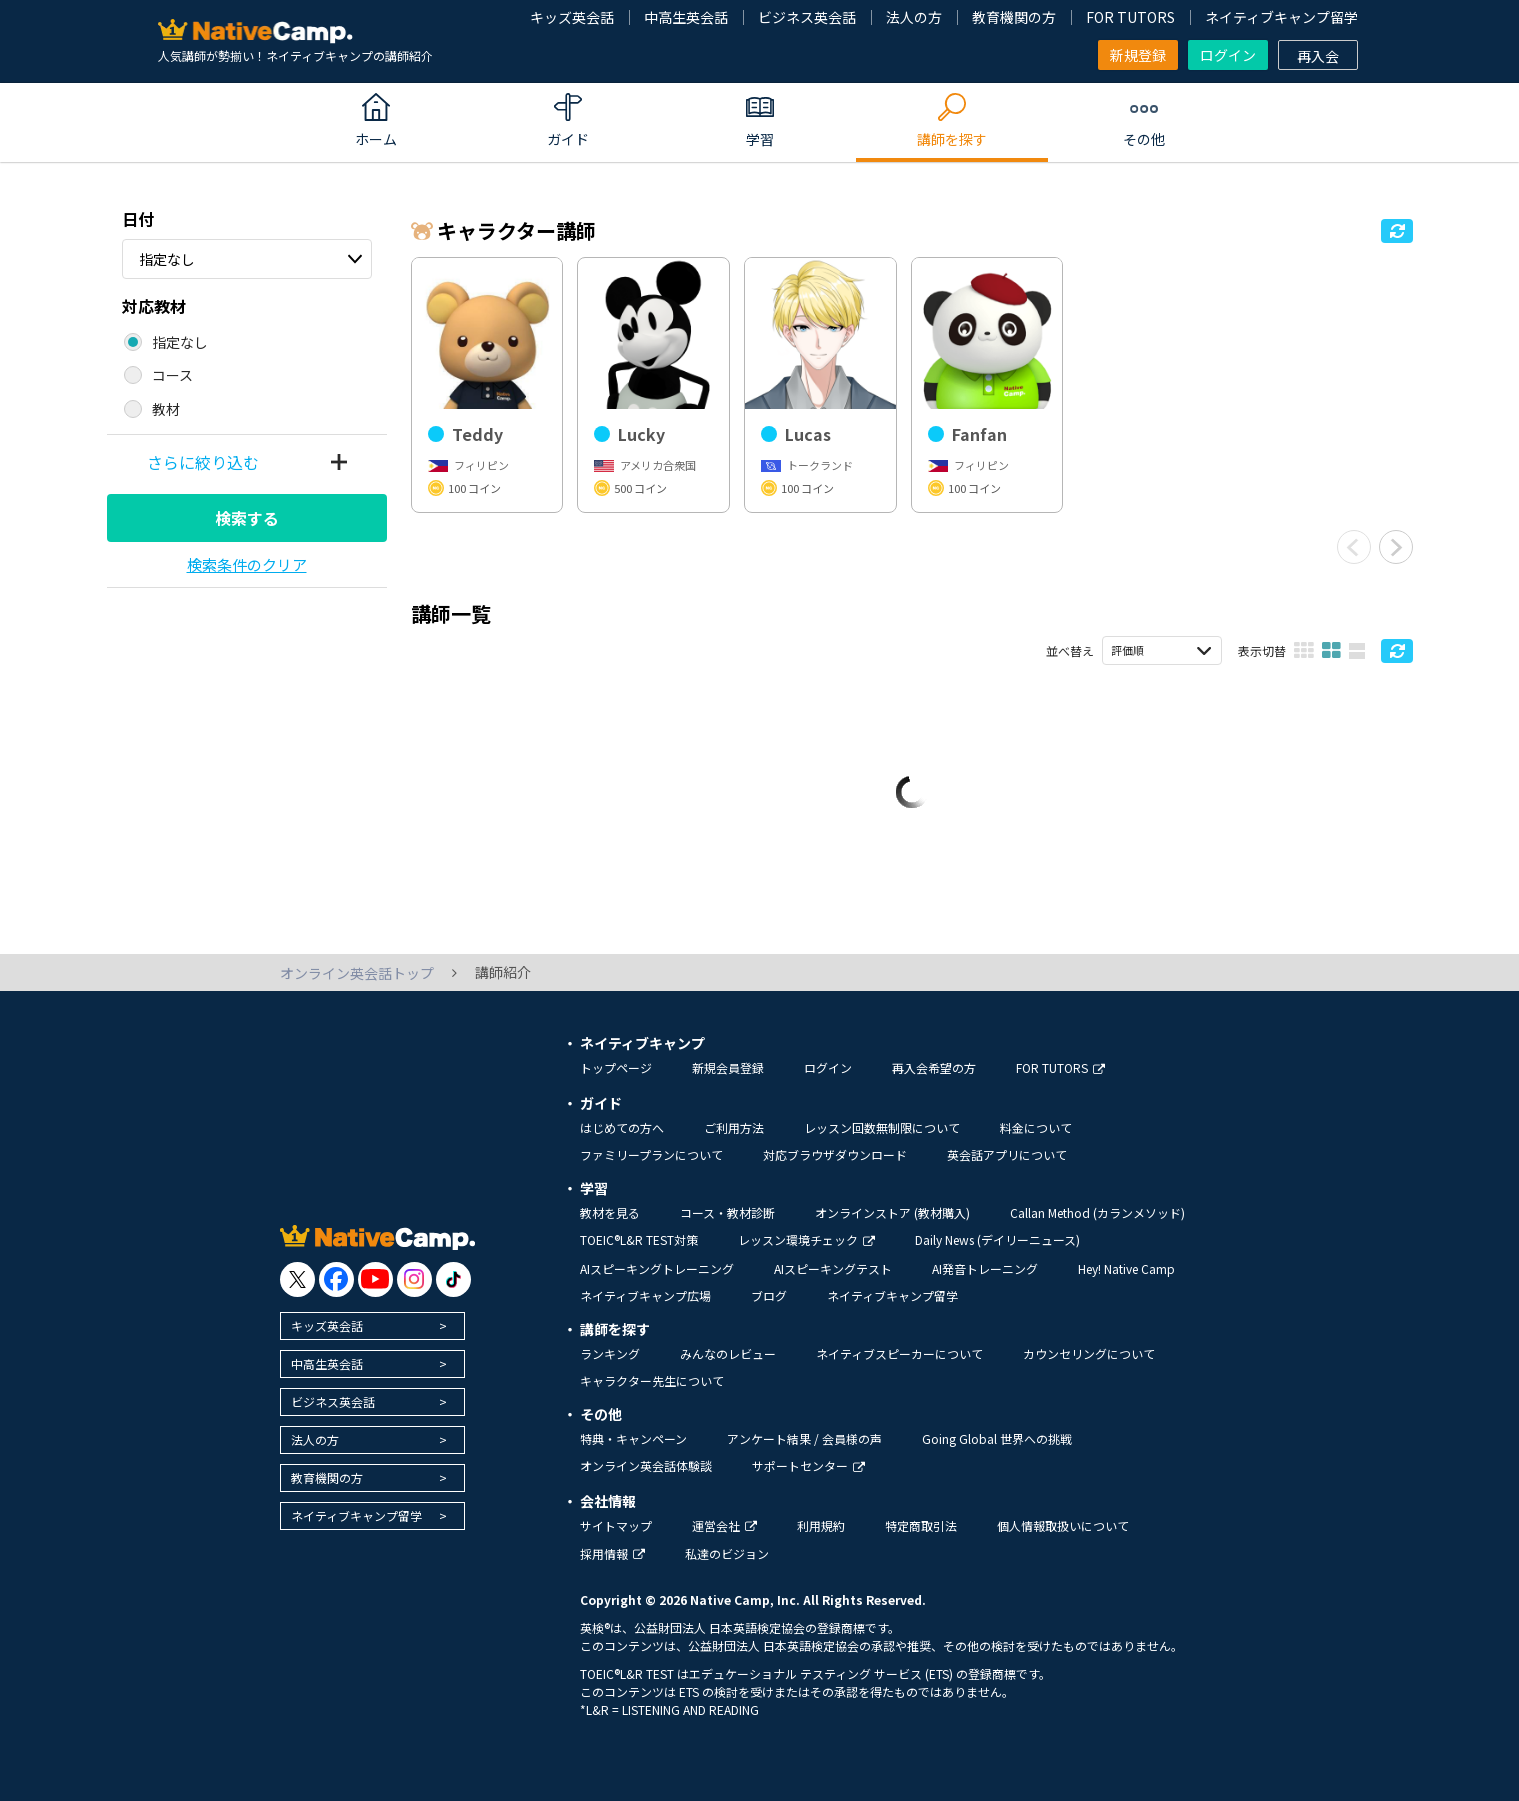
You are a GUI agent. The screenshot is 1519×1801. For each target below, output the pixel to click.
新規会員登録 (728, 1067)
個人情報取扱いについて (1063, 1525)
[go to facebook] (336, 1279)
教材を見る (610, 1212)
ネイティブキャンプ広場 (645, 1295)
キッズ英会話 (572, 17)
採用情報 (612, 1553)
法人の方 (914, 17)
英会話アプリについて (1007, 1154)
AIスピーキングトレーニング (657, 1268)
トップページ (616, 1067)
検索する (247, 518)
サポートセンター (808, 1465)
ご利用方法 (734, 1127)
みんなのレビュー (728, 1353)
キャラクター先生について (652, 1380)
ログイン (1228, 55)
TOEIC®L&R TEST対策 (639, 1239)
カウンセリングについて (1089, 1353)
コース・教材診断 (727, 1212)
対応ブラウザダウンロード (835, 1154)
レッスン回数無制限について (882, 1127)
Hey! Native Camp (1126, 1268)
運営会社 (724, 1525)
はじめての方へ (622, 1127)
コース (172, 375)
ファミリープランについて (651, 1154)
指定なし (167, 259)
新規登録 (1138, 55)
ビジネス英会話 (807, 17)
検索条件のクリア (247, 564)
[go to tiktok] (453, 1279)
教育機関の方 (1014, 17)
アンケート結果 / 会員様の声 (804, 1438)
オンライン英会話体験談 (646, 1465)
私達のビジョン (727, 1553)
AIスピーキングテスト (833, 1268)
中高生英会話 (686, 17)
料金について (1036, 1127)
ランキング (610, 1353)
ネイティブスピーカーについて (899, 1353)
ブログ (769, 1295)
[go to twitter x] (297, 1279)
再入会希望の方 (934, 1067)
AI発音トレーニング (985, 1268)
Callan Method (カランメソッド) (1097, 1212)
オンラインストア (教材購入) (892, 1212)
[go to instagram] (414, 1279)
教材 (166, 409)
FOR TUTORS (1130, 17)
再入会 (1318, 56)
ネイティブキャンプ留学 (1281, 17)
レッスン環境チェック (806, 1239)
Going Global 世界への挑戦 (997, 1438)
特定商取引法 (921, 1525)
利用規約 (821, 1525)
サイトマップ (616, 1525)
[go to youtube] (375, 1279)
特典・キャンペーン (633, 1438)
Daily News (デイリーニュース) (997, 1239)
